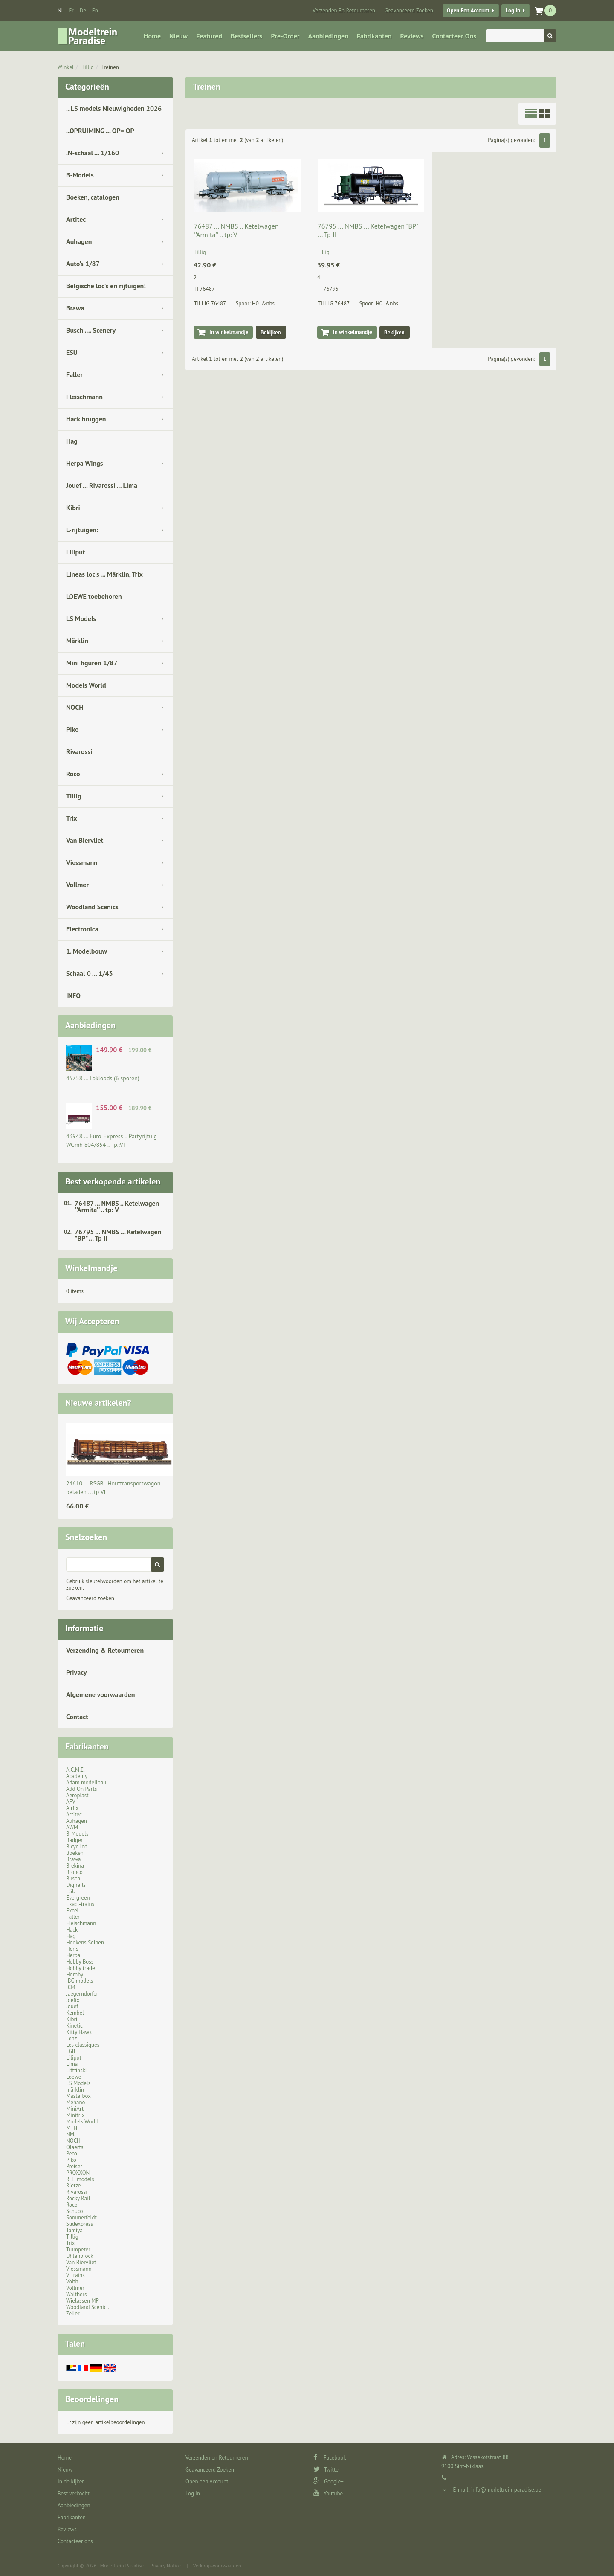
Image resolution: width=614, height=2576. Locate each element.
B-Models (80, 175)
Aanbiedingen (328, 36)
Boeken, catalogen (92, 197)
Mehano (75, 2102)
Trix (71, 818)
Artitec (76, 219)
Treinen (110, 67)
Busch (73, 1878)
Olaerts (74, 2147)
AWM (72, 1827)
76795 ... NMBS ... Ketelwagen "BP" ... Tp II (118, 1234)
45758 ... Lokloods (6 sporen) (102, 1078)
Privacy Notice (165, 2565)
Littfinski (76, 2070)
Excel (72, 1910)
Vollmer (77, 884)
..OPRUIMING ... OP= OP (100, 130)
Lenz (71, 2038)
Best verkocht (74, 2493)
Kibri (73, 507)
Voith (72, 2281)
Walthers (76, 2294)
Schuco (74, 2211)
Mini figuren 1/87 (91, 663)
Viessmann (82, 862)
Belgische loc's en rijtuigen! (106, 285)
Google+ (328, 2481)
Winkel (66, 67)
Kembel (75, 2012)
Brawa (75, 308)
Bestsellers (247, 36)
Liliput (75, 552)
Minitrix (75, 2115)
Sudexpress (79, 2224)
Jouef (72, 2006)
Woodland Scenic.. (87, 2307)
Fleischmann (84, 396)
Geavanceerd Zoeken (409, 10)
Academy (76, 1776)
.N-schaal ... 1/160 (92, 152)
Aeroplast (77, 1795)
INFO (73, 995)
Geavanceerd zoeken (90, 1598)
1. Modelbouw (86, 951)
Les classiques (82, 2044)
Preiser (74, 2166)
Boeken (75, 1853)
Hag (72, 441)
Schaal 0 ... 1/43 (89, 973)
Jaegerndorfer (82, 1993)
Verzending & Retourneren (105, 1650)
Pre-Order (285, 36)
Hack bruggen (86, 419)
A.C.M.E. (75, 1769)
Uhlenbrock (79, 2256)
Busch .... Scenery (91, 330)
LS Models (81, 618)
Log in (513, 10)
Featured (209, 36)
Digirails (76, 1884)
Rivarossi (79, 751)
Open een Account (468, 10)
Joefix (72, 2000)
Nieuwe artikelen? (98, 1402)
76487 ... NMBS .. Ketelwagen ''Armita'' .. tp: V (117, 1206)
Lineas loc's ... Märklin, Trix (104, 574)
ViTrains (75, 2275)
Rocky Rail (78, 2198)
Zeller (73, 2313)
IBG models (79, 1980)
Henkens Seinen (85, 1942)
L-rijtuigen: (82, 529)
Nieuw (178, 36)
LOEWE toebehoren (94, 596)
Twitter (326, 2469)
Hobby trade (80, 1968)
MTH (71, 2128)
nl (60, 10)
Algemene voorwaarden (100, 1694)
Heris (72, 1948)
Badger (74, 1840)
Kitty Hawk (79, 2032)
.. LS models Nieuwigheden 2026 (114, 108)
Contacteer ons (454, 36)
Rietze (73, 2185)
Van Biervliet (84, 840)
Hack (72, 1929)
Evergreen (78, 1897)
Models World (86, 685)
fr (71, 10)
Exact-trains (80, 1904)
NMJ (71, 2134)
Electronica (82, 929)
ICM (70, 1987)
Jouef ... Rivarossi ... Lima (101, 485)
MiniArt (75, 2108)
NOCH (75, 707)
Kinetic (74, 2025)
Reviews (411, 36)
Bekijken (271, 332)
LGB (70, 2051)
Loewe (73, 2076)
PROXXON (78, 2172)
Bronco (74, 1872)
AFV (70, 1801)
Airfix (72, 1808)
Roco (73, 773)
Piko (72, 729)
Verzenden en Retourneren (344, 10)
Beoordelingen (92, 2399)
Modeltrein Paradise (122, 2565)
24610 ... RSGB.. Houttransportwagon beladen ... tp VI (113, 1487)
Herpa (73, 1955)
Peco (71, 2153)
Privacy (76, 1672)
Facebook (329, 2457)
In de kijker (71, 2481)
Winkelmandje (91, 1267)
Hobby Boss (79, 1961)
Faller (74, 374)
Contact (77, 1716)
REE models (80, 2179)
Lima (72, 2064)
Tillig (87, 67)
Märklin (77, 640)
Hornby (74, 1974)
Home (152, 36)
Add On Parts (81, 1789)
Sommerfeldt (81, 2217)
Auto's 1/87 (83, 263)
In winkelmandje (229, 332)
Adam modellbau (86, 1782)
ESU (72, 352)
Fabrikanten (374, 36)
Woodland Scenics (92, 906)
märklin (75, 2089)
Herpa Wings (84, 463)
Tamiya (74, 2230)
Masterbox (78, 2096)
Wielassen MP (82, 2300)
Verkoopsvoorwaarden (217, 2565)
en (95, 10)
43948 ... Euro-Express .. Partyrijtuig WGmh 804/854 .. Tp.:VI (111, 1140)
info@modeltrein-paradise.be (506, 2489)
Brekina (75, 1865)
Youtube (328, 2493)
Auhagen (79, 241)
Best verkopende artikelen (112, 1181)
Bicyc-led (76, 1846)
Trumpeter (78, 2249)
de (83, 10)
